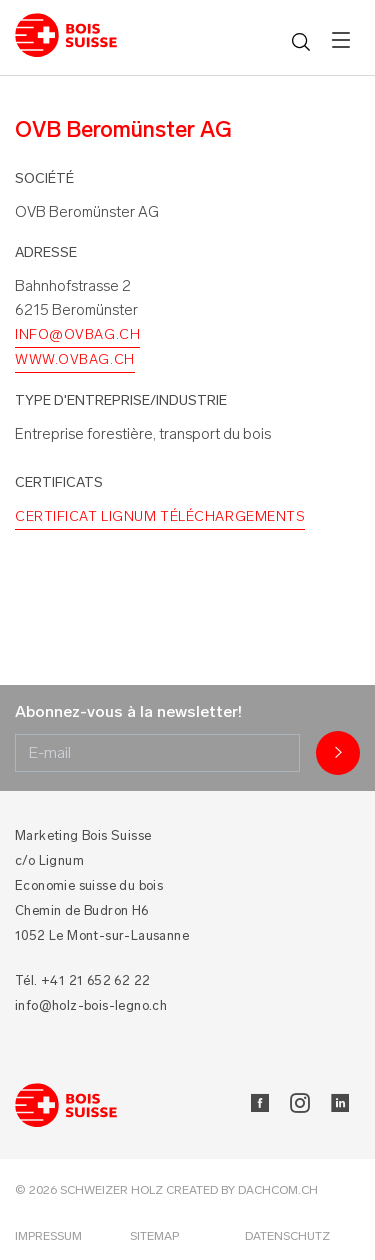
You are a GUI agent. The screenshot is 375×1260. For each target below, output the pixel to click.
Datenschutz (287, 1236)
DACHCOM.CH (278, 1190)
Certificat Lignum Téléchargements (160, 516)
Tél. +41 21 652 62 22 (82, 980)
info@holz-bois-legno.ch (91, 1005)
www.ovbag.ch (75, 359)
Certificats (59, 482)
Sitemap (154, 1236)
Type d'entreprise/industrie (121, 400)
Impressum (48, 1236)
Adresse (46, 252)
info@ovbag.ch (77, 334)
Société (44, 178)
